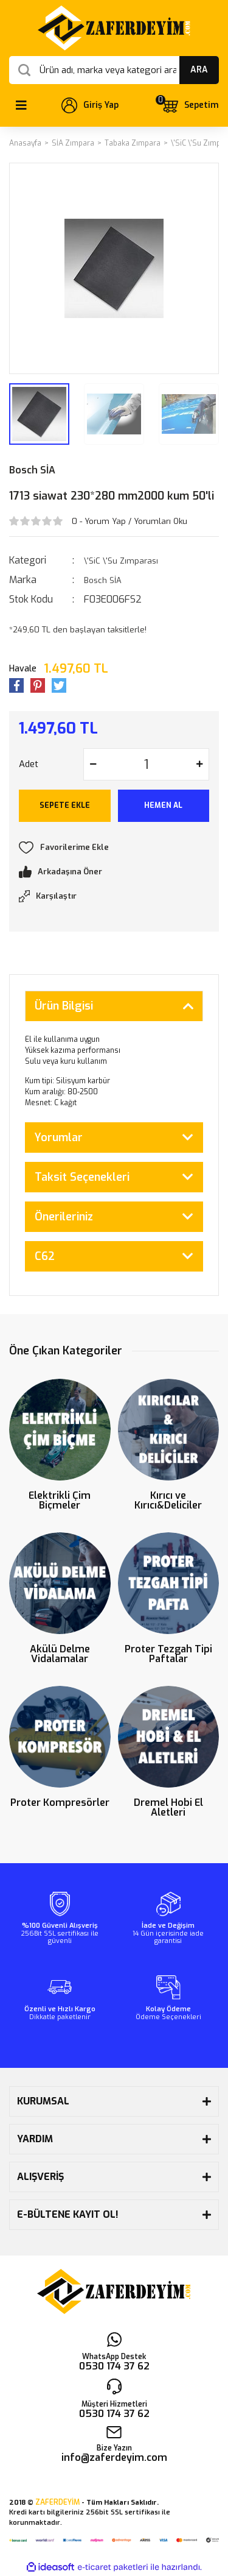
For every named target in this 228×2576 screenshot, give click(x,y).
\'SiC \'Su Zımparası (121, 561)
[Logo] (114, 28)
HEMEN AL (163, 805)
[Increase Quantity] (199, 764)
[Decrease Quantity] (93, 764)
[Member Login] (90, 105)
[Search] (114, 70)
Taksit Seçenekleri (82, 1177)
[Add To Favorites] (114, 847)
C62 (45, 1256)
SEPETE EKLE (65, 805)
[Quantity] (146, 764)
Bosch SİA (32, 470)
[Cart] (190, 105)
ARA (199, 70)
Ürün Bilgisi (64, 1006)
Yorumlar (59, 1137)
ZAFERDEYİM (57, 2502)
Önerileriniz (64, 1216)
